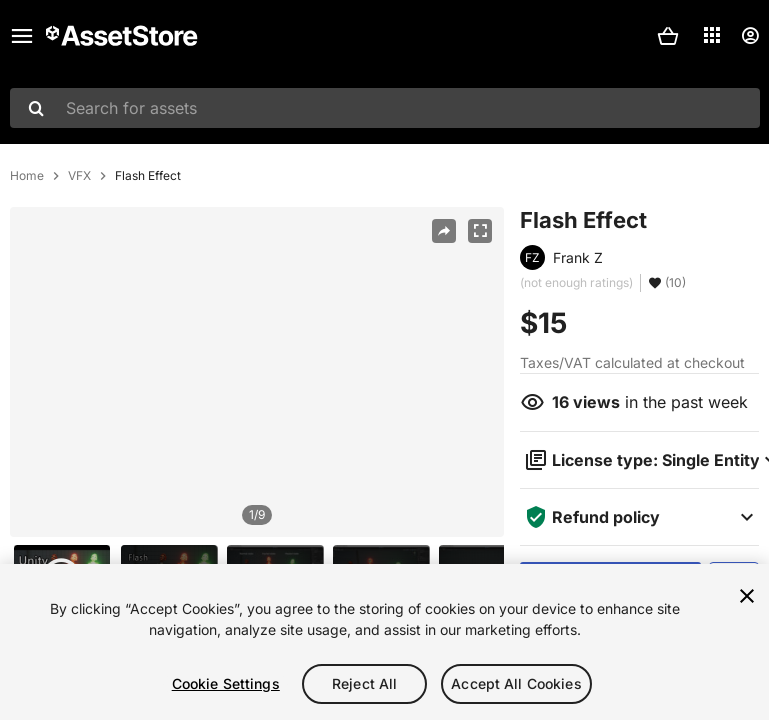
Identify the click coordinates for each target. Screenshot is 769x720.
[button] (668, 36)
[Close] (747, 596)
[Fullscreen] (480, 231)
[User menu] (750, 36)
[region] (257, 372)
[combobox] (385, 108)
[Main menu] (22, 36)
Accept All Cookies (516, 683)
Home (27, 176)
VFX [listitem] (79, 176)
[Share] (444, 231)
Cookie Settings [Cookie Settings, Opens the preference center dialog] (226, 683)
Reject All (364, 683)
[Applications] (712, 35)
